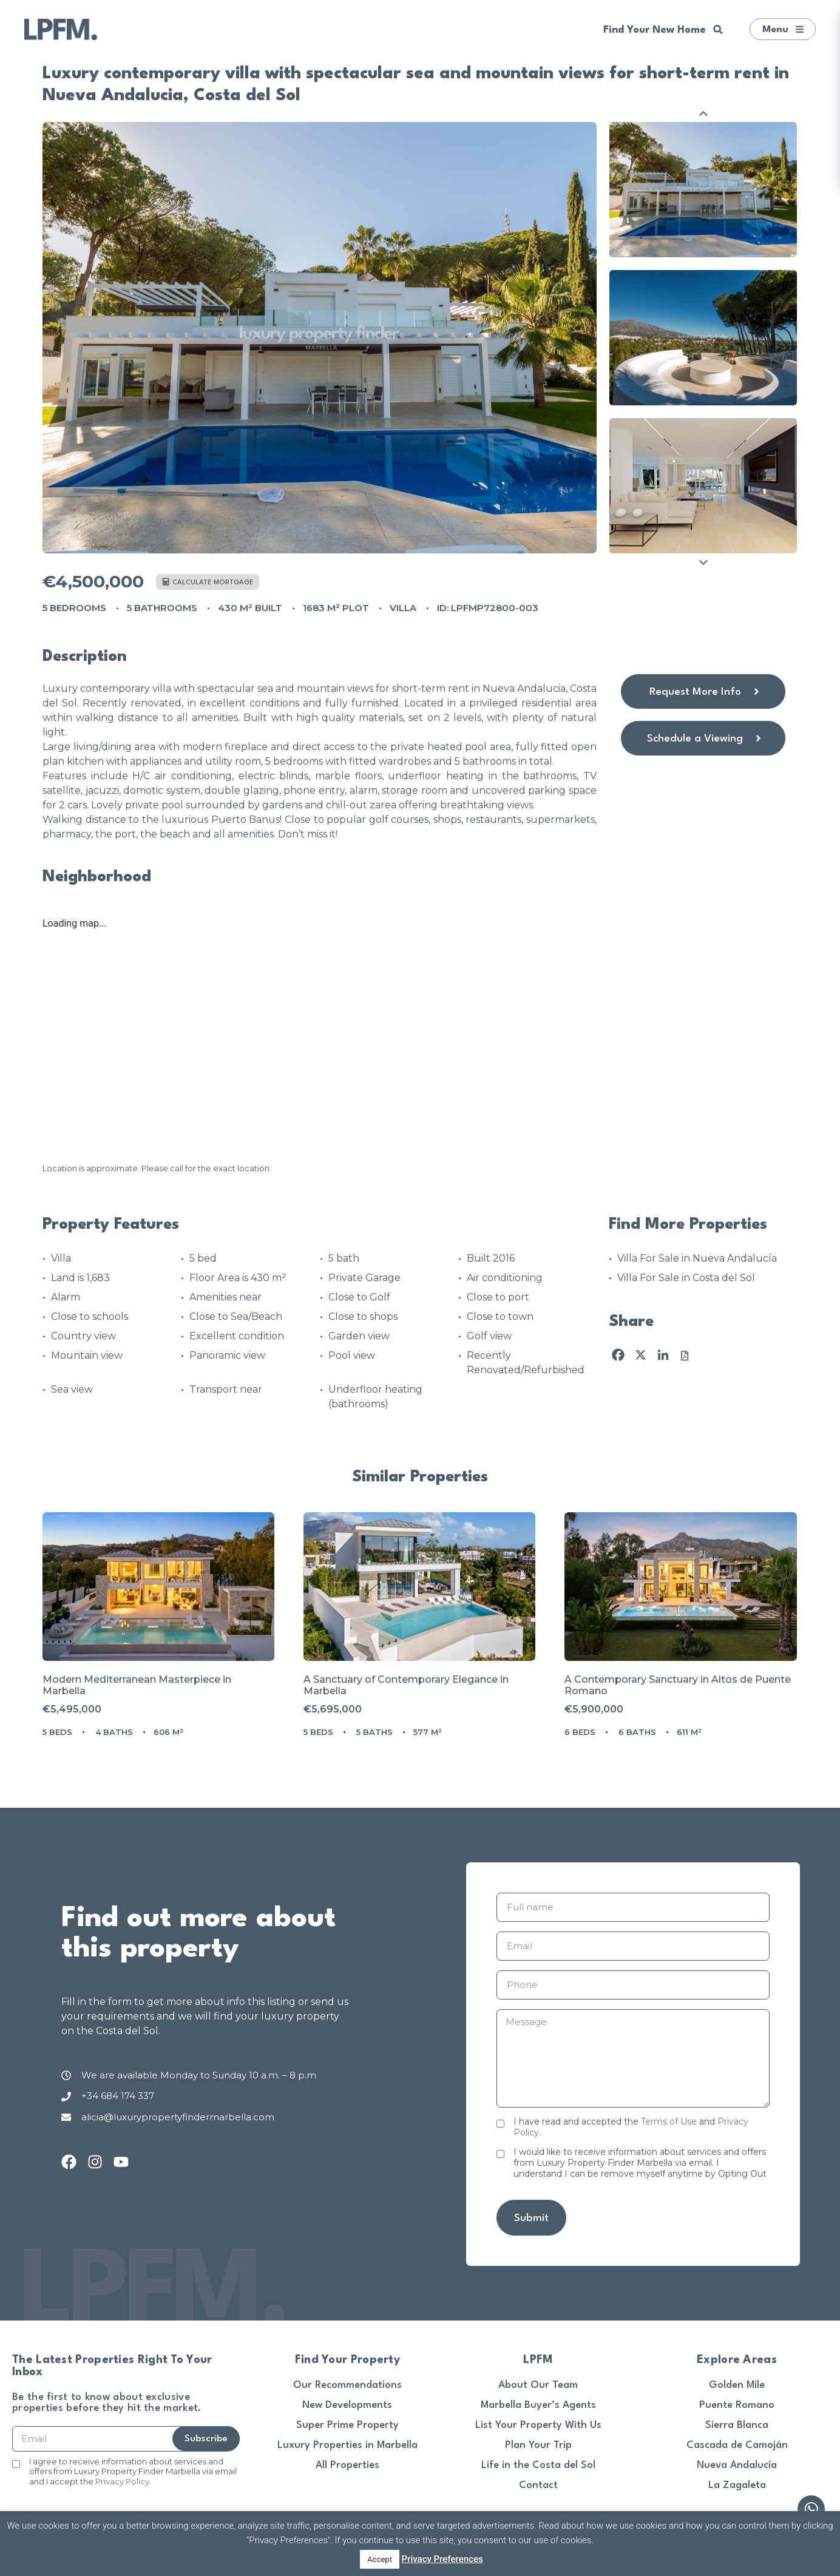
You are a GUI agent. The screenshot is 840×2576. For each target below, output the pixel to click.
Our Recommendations (347, 2385)
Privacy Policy (122, 2481)
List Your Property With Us (538, 2425)
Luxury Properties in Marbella (347, 2445)
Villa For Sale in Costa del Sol (686, 1277)
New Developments (347, 2405)
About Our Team (538, 2385)
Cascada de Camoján (737, 2445)
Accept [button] (379, 2559)
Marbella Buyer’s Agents (538, 2405)
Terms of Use (669, 2121)
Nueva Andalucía (737, 2465)
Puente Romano (736, 2405)
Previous (703, 113)
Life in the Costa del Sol (538, 2465)
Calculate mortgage (208, 582)
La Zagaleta (737, 2485)
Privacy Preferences (442, 2559)
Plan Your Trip (538, 2445)
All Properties (347, 2465)
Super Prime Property (347, 2425)
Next (703, 562)
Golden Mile (737, 2385)
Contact (538, 2485)
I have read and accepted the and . (630, 2127)
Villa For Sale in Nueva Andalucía (697, 1258)
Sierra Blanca (736, 2425)
